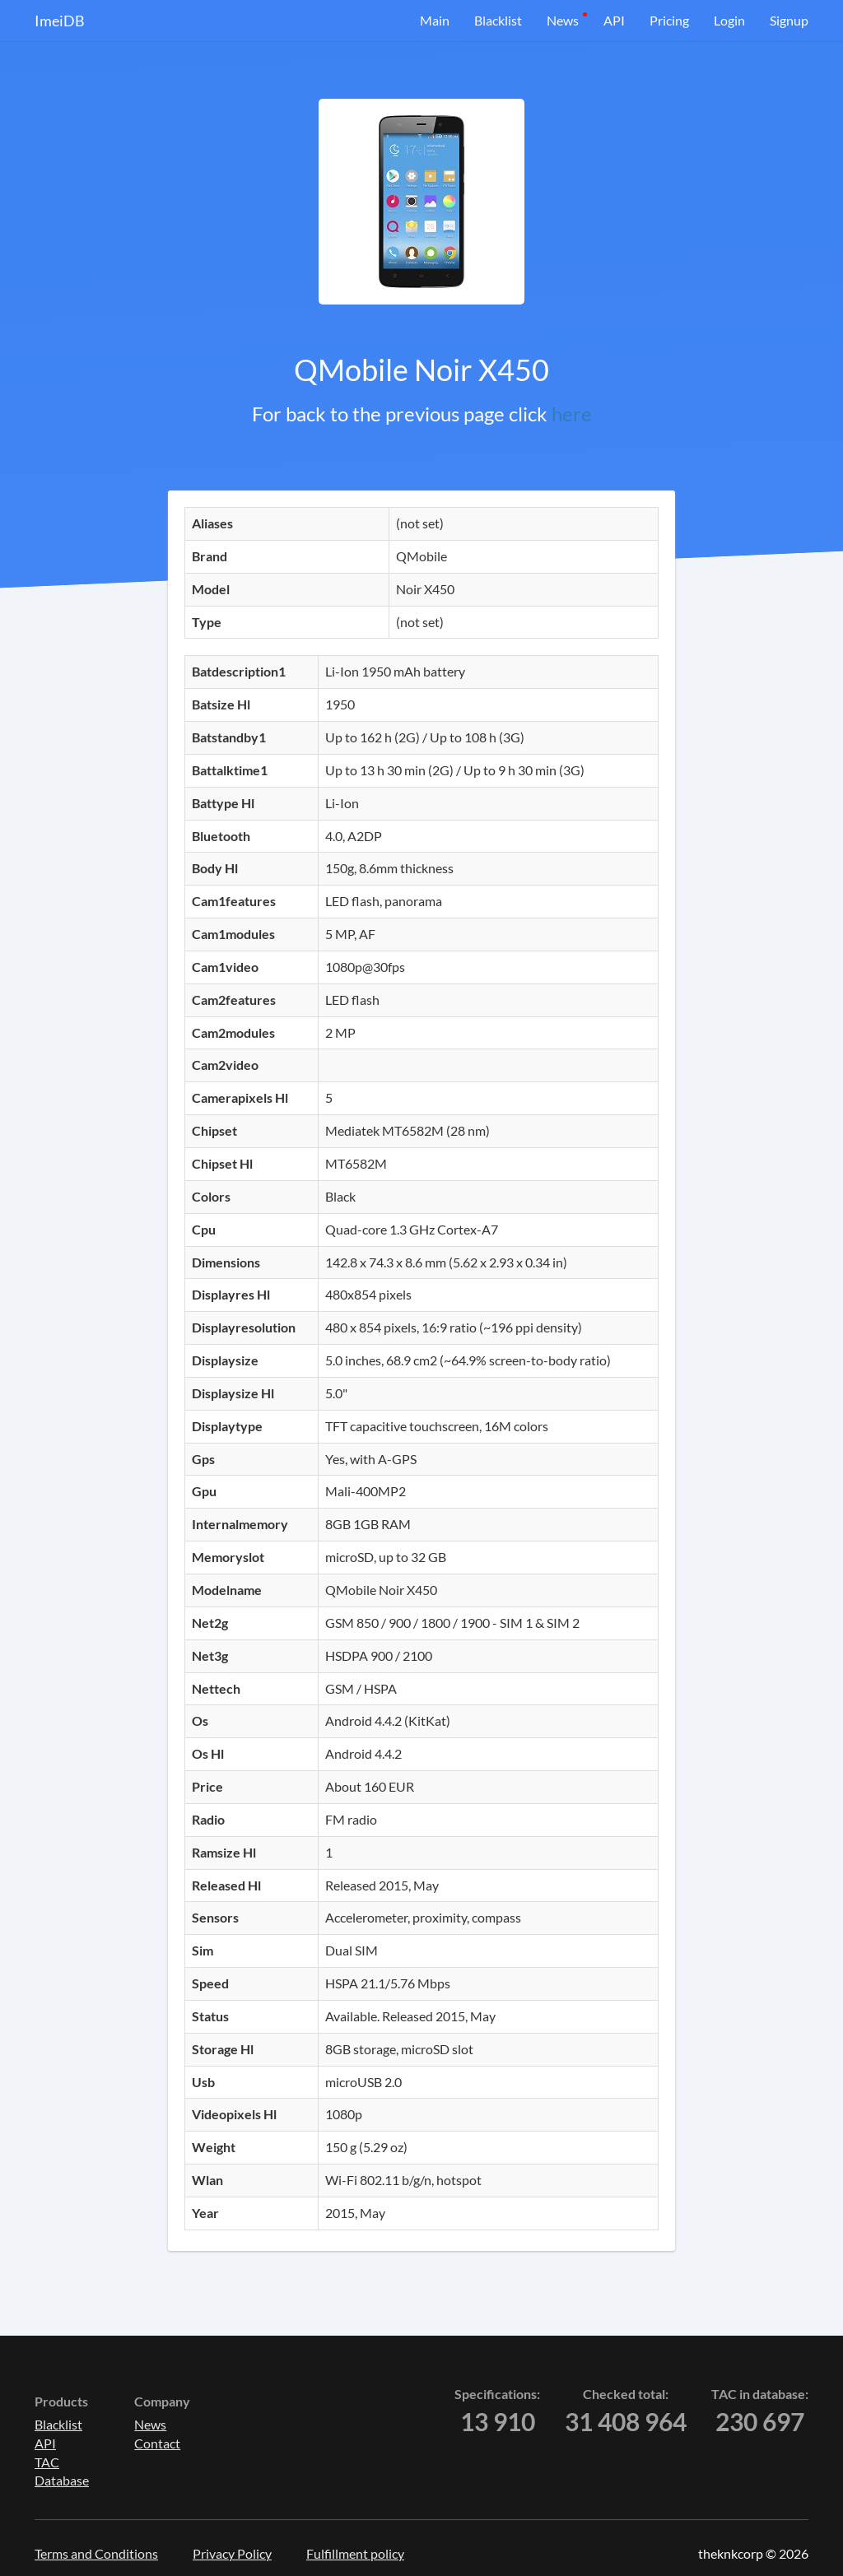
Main (434, 20)
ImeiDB (60, 21)
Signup (789, 20)
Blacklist (498, 20)
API (614, 20)
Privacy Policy (232, 2553)
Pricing (669, 20)
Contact (157, 2443)
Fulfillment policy (355, 2553)
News (563, 20)
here (572, 413)
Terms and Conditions (96, 2553)
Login (729, 20)
